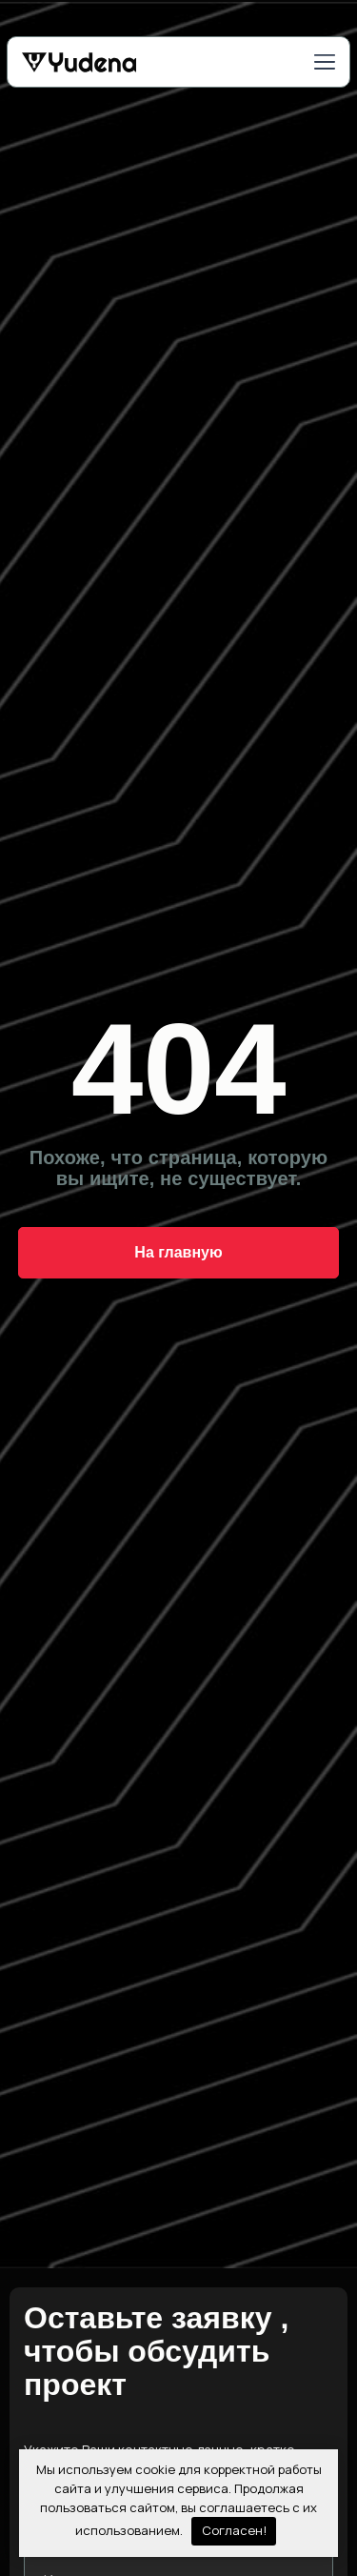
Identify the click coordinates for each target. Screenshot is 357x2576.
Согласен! (234, 2530)
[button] (324, 64)
